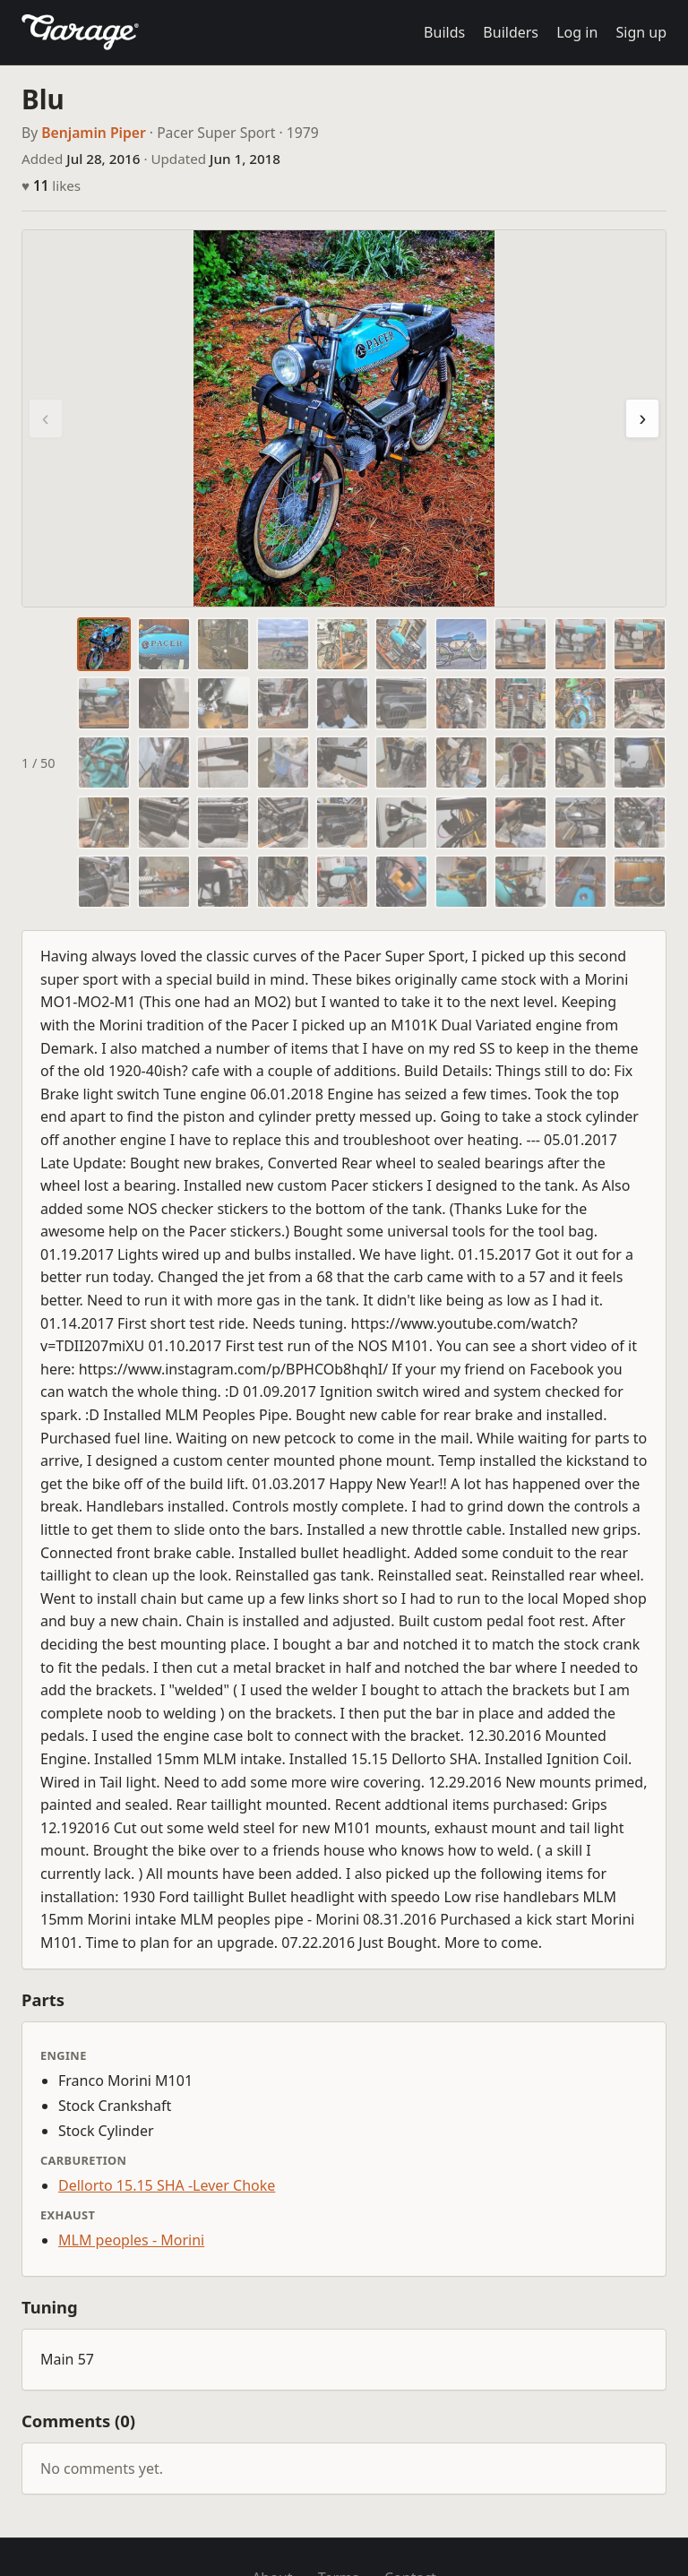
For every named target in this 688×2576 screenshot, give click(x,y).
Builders (510, 32)
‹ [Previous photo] (45, 418)
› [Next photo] (642, 418)
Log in (577, 32)
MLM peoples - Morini (131, 2240)
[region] (344, 418)
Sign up (640, 32)
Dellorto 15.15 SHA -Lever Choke (166, 2185)
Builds (444, 32)
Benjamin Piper (93, 132)
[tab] (104, 644)
